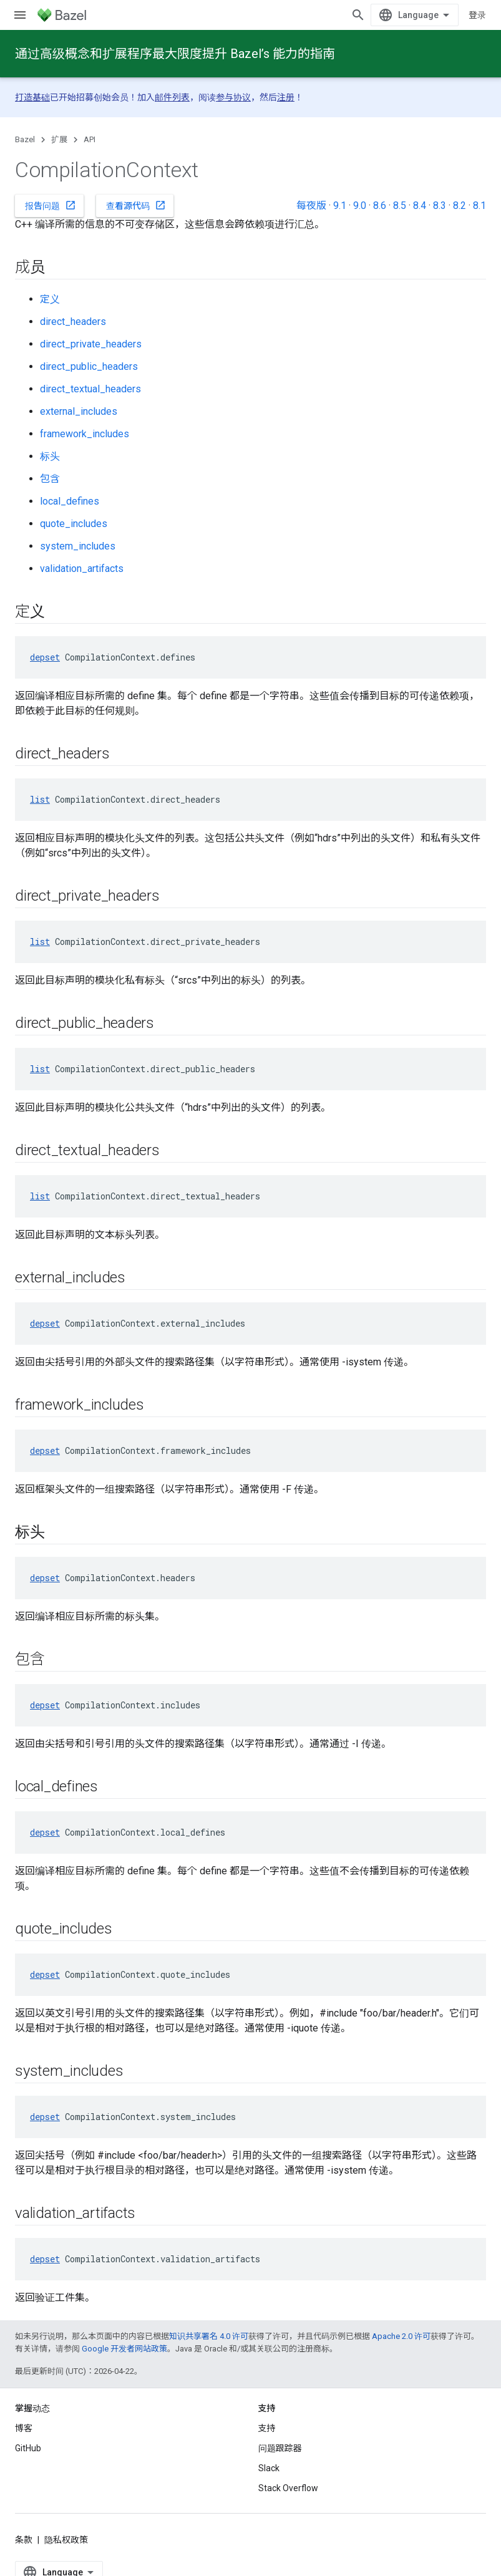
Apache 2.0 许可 (401, 2336)
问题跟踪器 (280, 2448)
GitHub (28, 2448)
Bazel (25, 139)
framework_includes (84, 434)
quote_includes (73, 524)
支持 (267, 2428)
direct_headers (73, 321)
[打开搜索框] (358, 14)
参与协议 (233, 97)
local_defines (69, 501)
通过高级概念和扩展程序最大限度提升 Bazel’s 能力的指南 (175, 53)
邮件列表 (172, 97)
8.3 (439, 205)
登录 (477, 15)
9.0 (359, 205)
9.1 (339, 205)
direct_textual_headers (90, 389)
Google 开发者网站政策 (124, 2348)
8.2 (459, 205)
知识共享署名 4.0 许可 (208, 2336)
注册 (285, 97)
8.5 (399, 205)
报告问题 (50, 205)
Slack (269, 2468)
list (40, 799)
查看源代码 (136, 205)
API (89, 139)
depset (45, 657)
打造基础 (32, 97)
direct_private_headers (91, 344)
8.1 (479, 205)
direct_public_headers (89, 366)
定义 (50, 299)
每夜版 (311, 205)
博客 (23, 2428)
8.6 (379, 205)
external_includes (78, 411)
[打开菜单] (19, 15)
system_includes (77, 546)
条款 (23, 2540)
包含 (50, 479)
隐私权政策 (66, 2540)
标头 (50, 456)
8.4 (419, 205)
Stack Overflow (288, 2488)
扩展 (59, 139)
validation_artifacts (82, 568)
